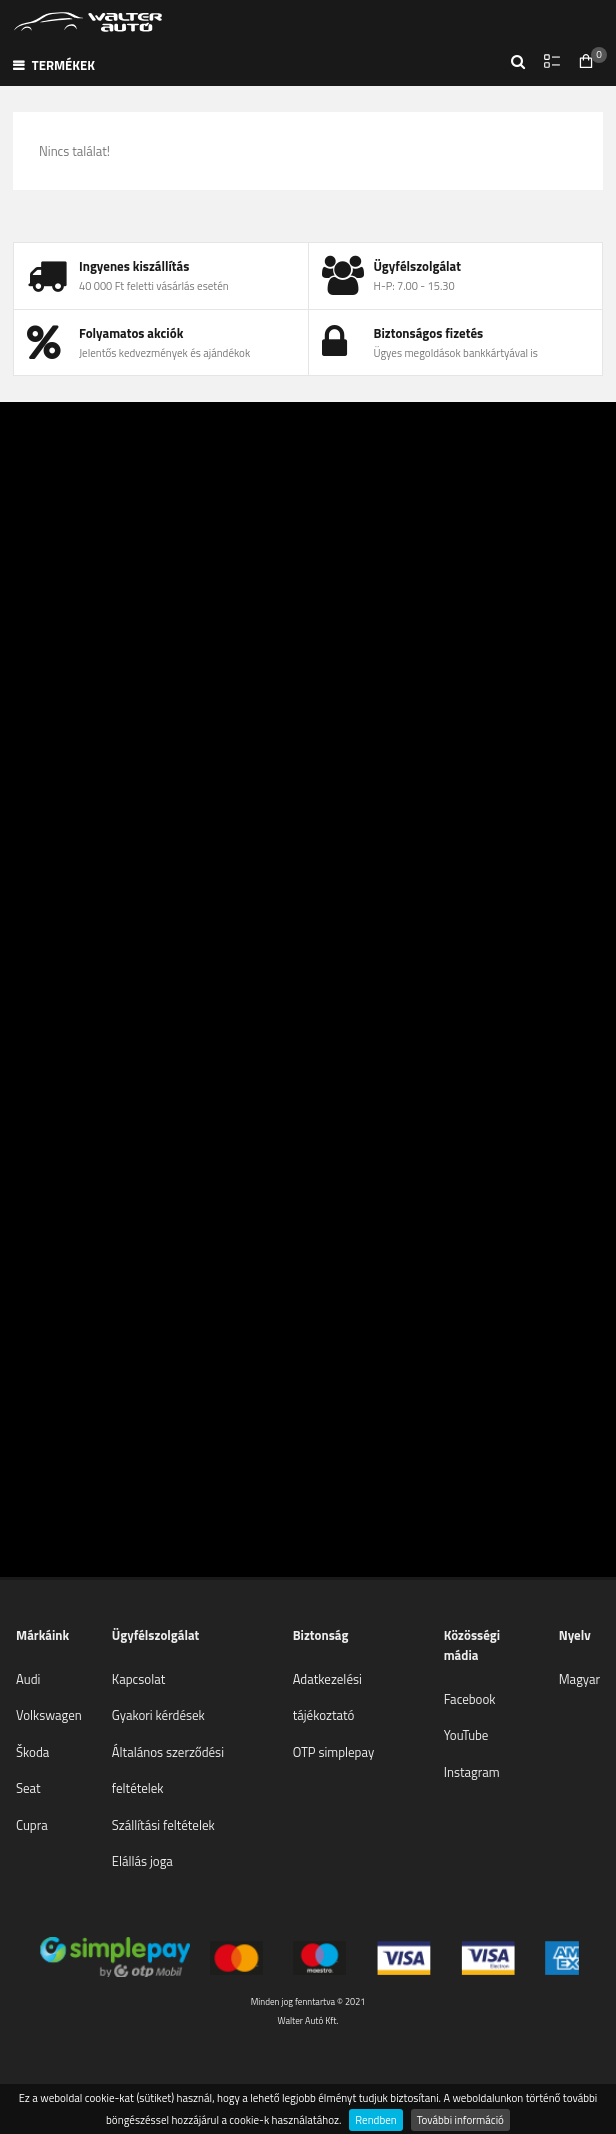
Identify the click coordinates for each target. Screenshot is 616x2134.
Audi (28, 1679)
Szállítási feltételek (163, 1825)
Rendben (375, 2119)
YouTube (466, 1735)
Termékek (54, 65)
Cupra (32, 1825)
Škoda (32, 1752)
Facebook (470, 1699)
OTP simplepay (333, 1752)
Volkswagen (49, 1715)
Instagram (472, 1772)
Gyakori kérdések (158, 1715)
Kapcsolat (138, 1679)
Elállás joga (142, 1861)
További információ (460, 2119)
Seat (28, 1788)
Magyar (579, 1679)
